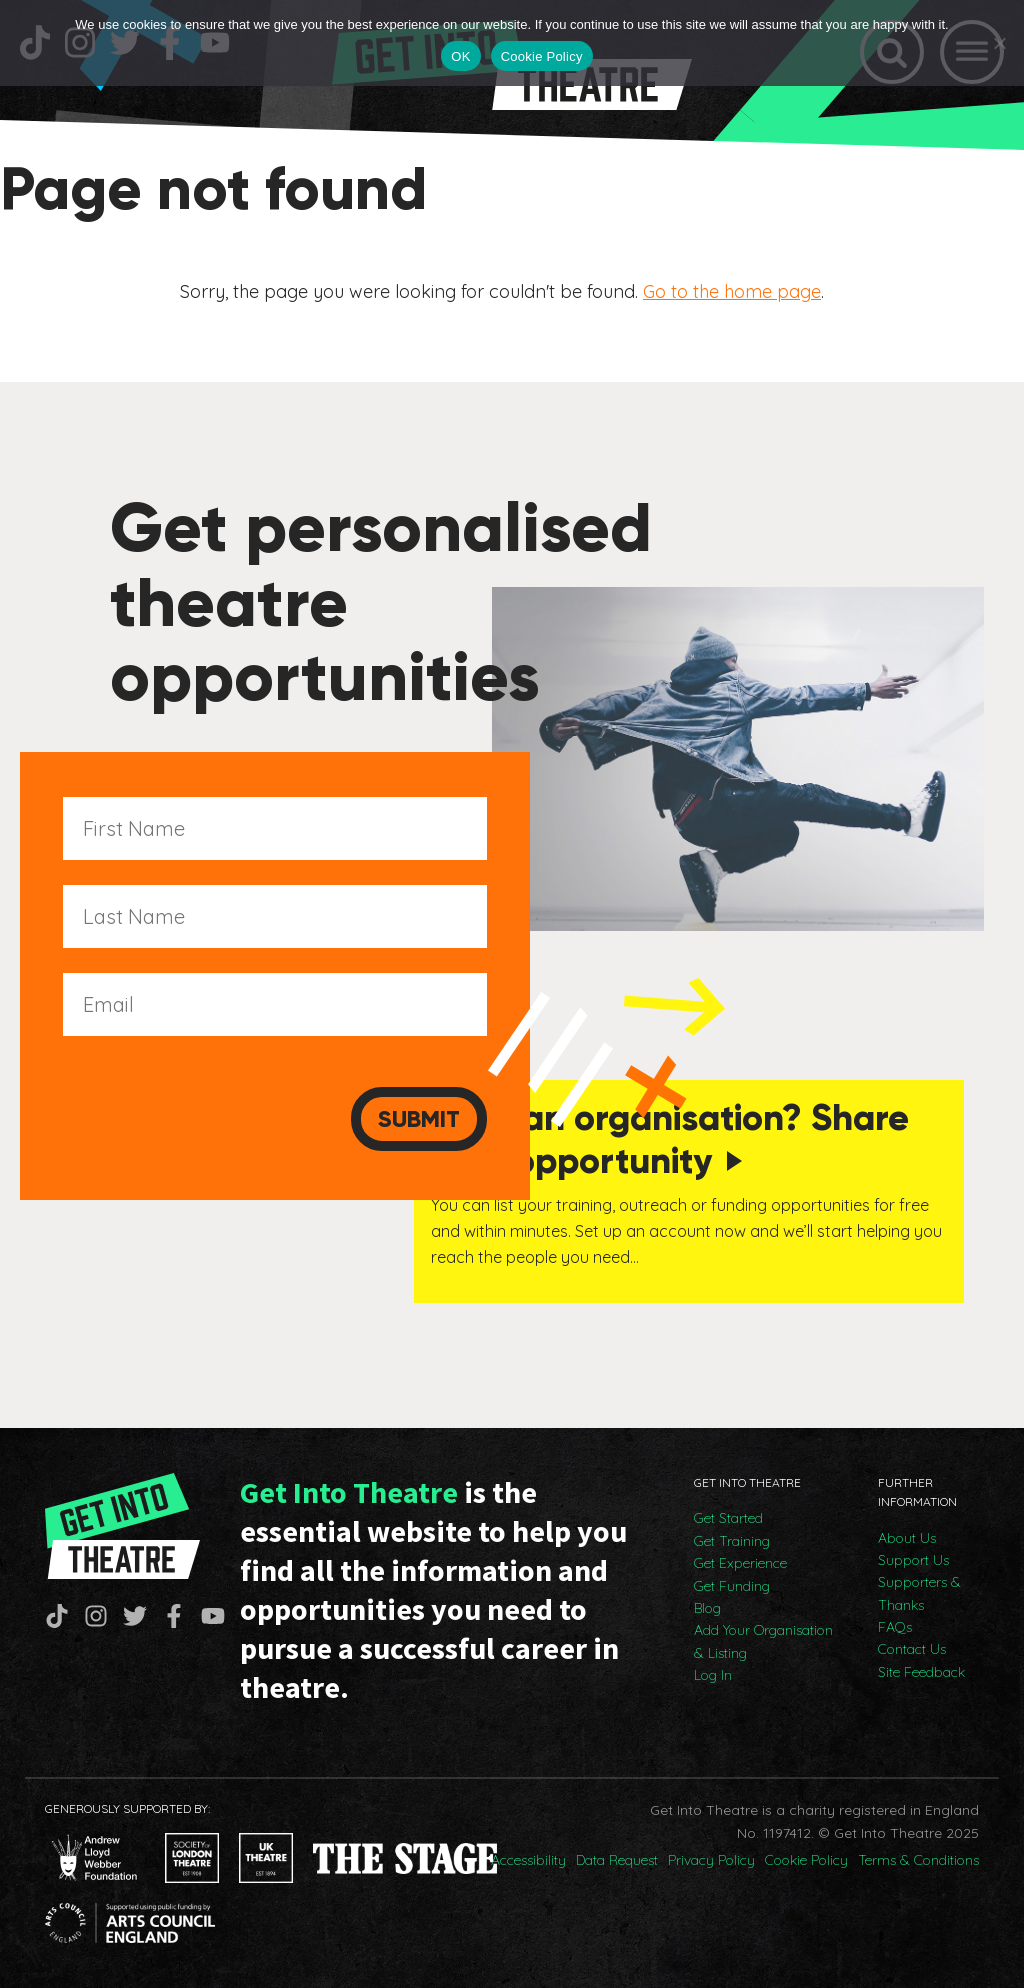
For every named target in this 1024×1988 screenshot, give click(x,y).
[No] (999, 43)
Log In (713, 1675)
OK (460, 56)
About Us (907, 1538)
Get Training (732, 1541)
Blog (707, 1608)
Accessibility (528, 1860)
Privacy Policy (711, 1860)
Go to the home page (732, 291)
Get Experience (740, 1563)
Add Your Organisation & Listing (763, 1641)
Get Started (728, 1518)
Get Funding (732, 1586)
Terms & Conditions (918, 1860)
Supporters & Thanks (919, 1593)
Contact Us (912, 1649)
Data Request (617, 1860)
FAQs (895, 1627)
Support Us (913, 1560)
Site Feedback (921, 1672)
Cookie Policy (806, 1860)
